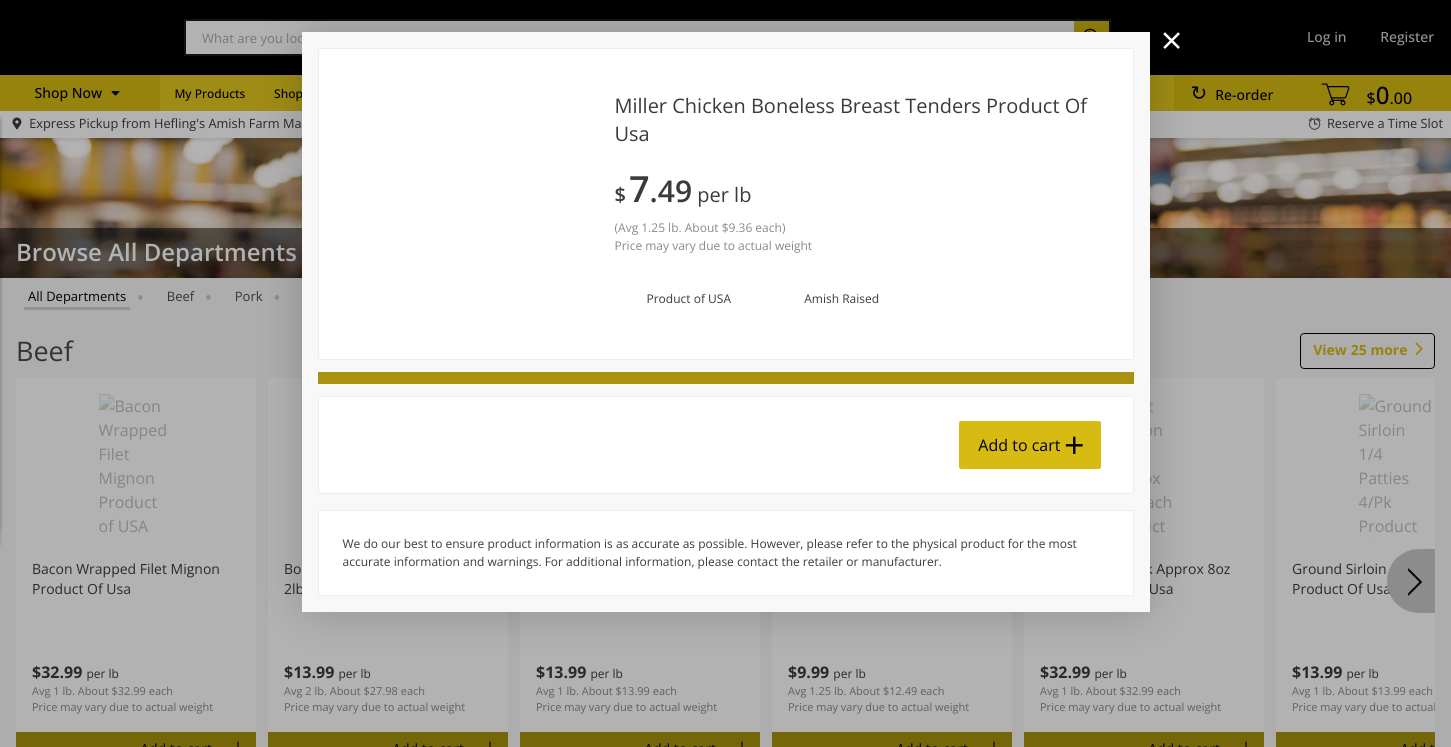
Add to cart (1019, 445)
